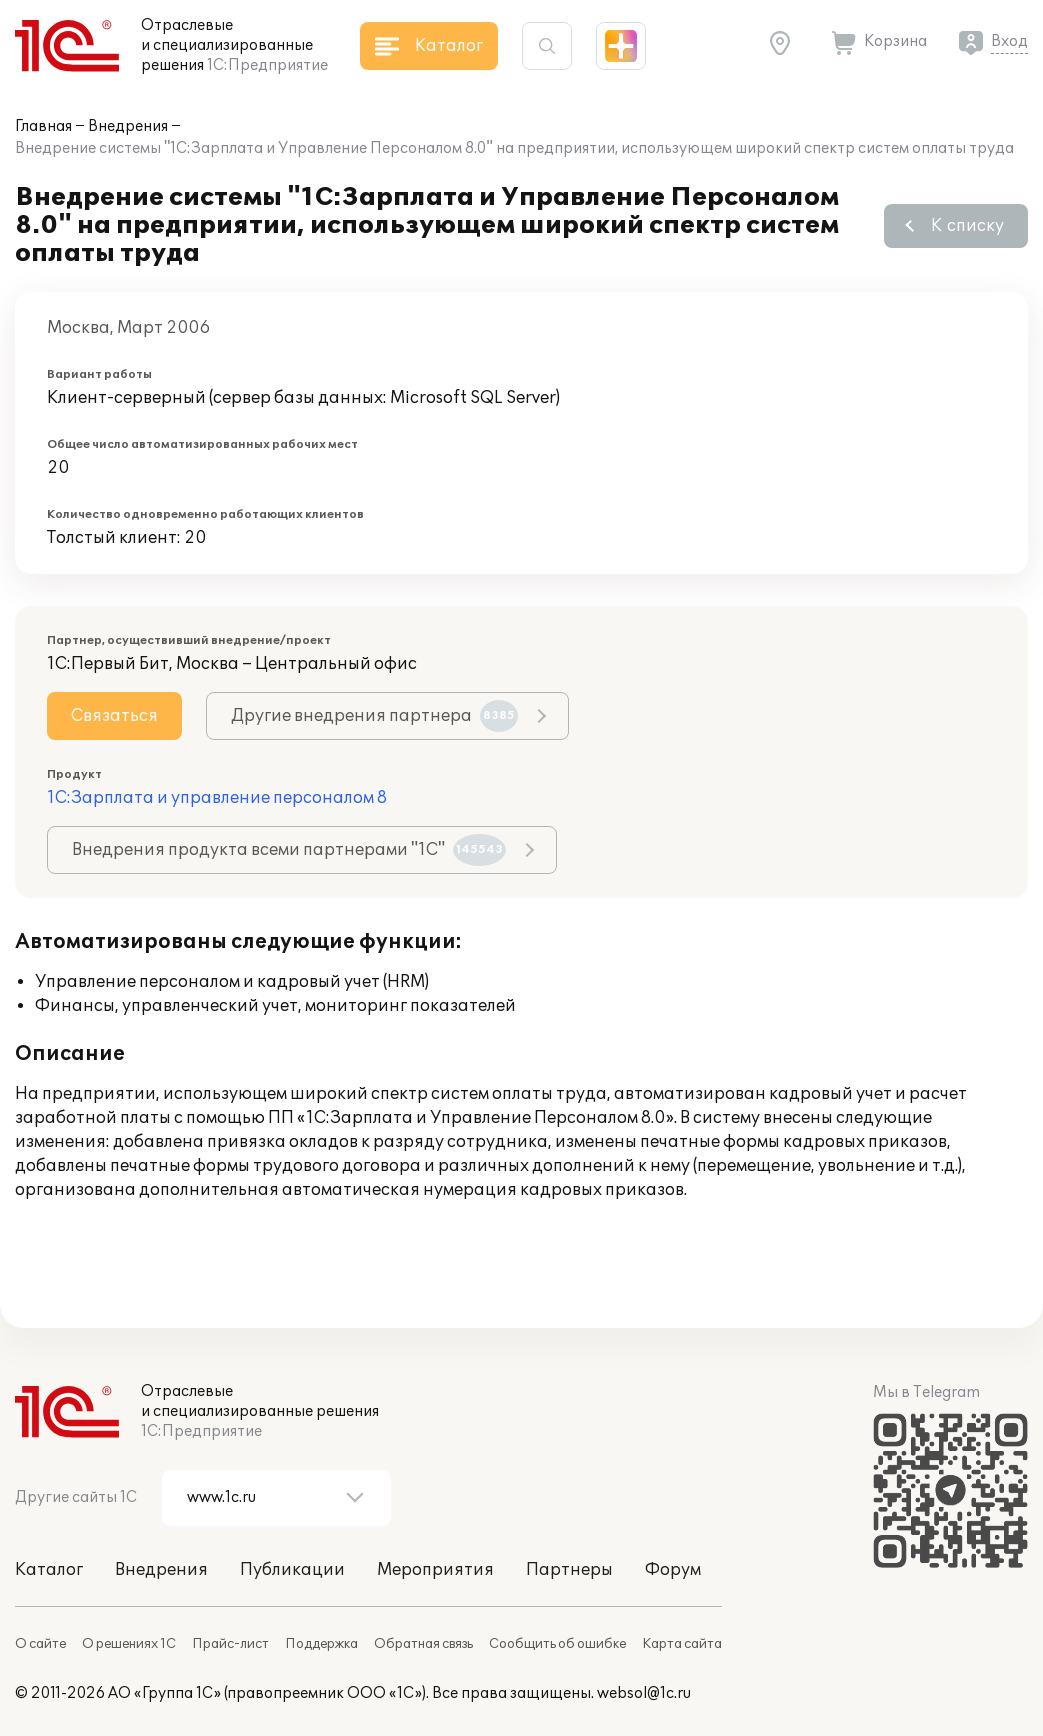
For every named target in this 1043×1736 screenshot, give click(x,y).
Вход (1009, 41)
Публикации (292, 1570)
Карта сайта (682, 1644)
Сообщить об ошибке (557, 1644)
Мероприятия (435, 1570)
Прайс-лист (230, 1644)
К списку (967, 226)
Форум (673, 1570)
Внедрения (128, 126)
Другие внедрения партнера (374, 716)
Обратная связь (423, 1644)
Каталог (49, 1570)
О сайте (40, 1644)
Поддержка (321, 1644)
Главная (43, 126)
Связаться (114, 716)
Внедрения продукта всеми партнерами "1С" (289, 850)
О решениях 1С (129, 1644)
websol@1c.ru (644, 1693)
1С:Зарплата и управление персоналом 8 (217, 798)
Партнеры (569, 1570)
